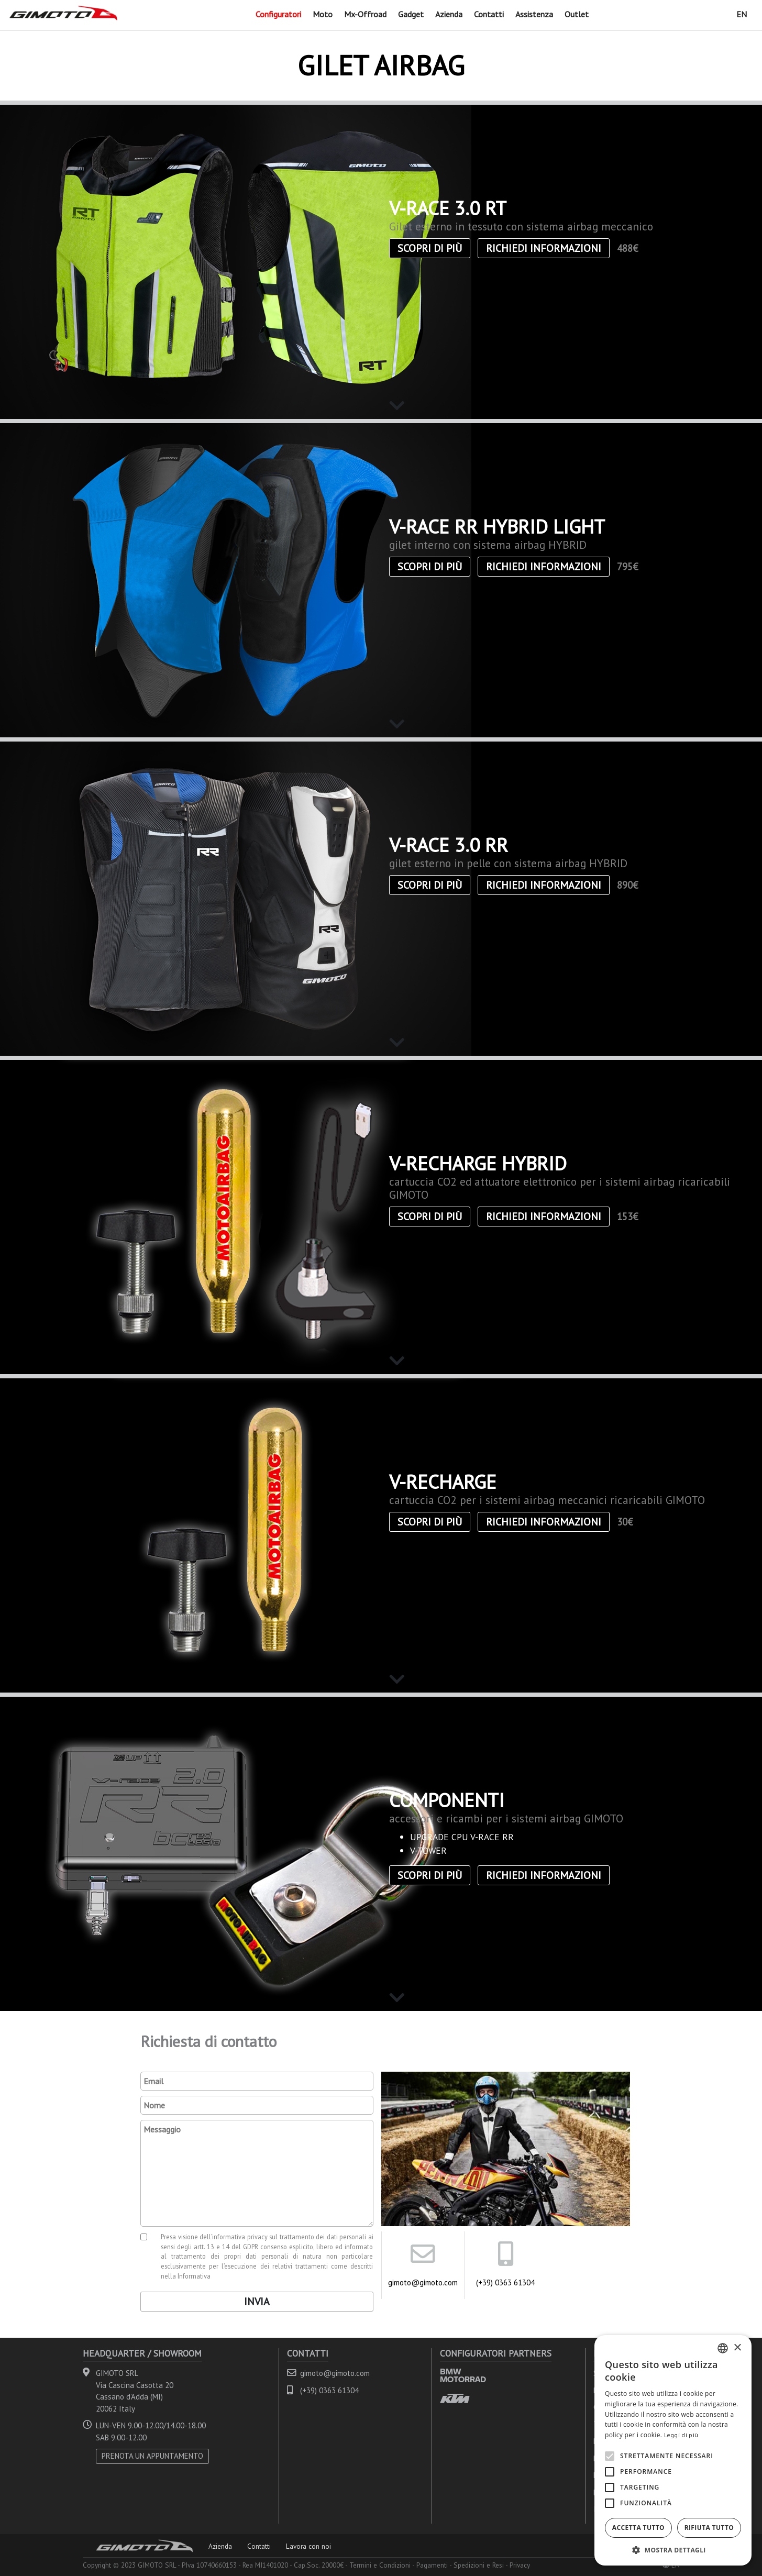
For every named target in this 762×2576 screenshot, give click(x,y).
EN (741, 14)
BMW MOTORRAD (463, 2375)
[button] (673, 2550)
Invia (257, 2301)
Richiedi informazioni (543, 248)
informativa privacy (240, 2236)
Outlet (577, 14)
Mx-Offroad (365, 14)
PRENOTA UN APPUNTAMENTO (152, 2456)
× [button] (737, 2348)
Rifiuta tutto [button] (709, 2527)
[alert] (673, 2450)
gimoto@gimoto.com (423, 2282)
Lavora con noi (308, 2546)
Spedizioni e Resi (479, 2565)
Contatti (489, 14)
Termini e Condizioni (380, 2565)
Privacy (520, 2565)
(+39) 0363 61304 (505, 2282)
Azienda (448, 14)
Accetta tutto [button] (638, 2527)
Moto (323, 14)
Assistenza (534, 14)
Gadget (411, 14)
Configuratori (278, 14)
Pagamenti (432, 2565)
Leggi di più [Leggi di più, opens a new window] (681, 2435)
